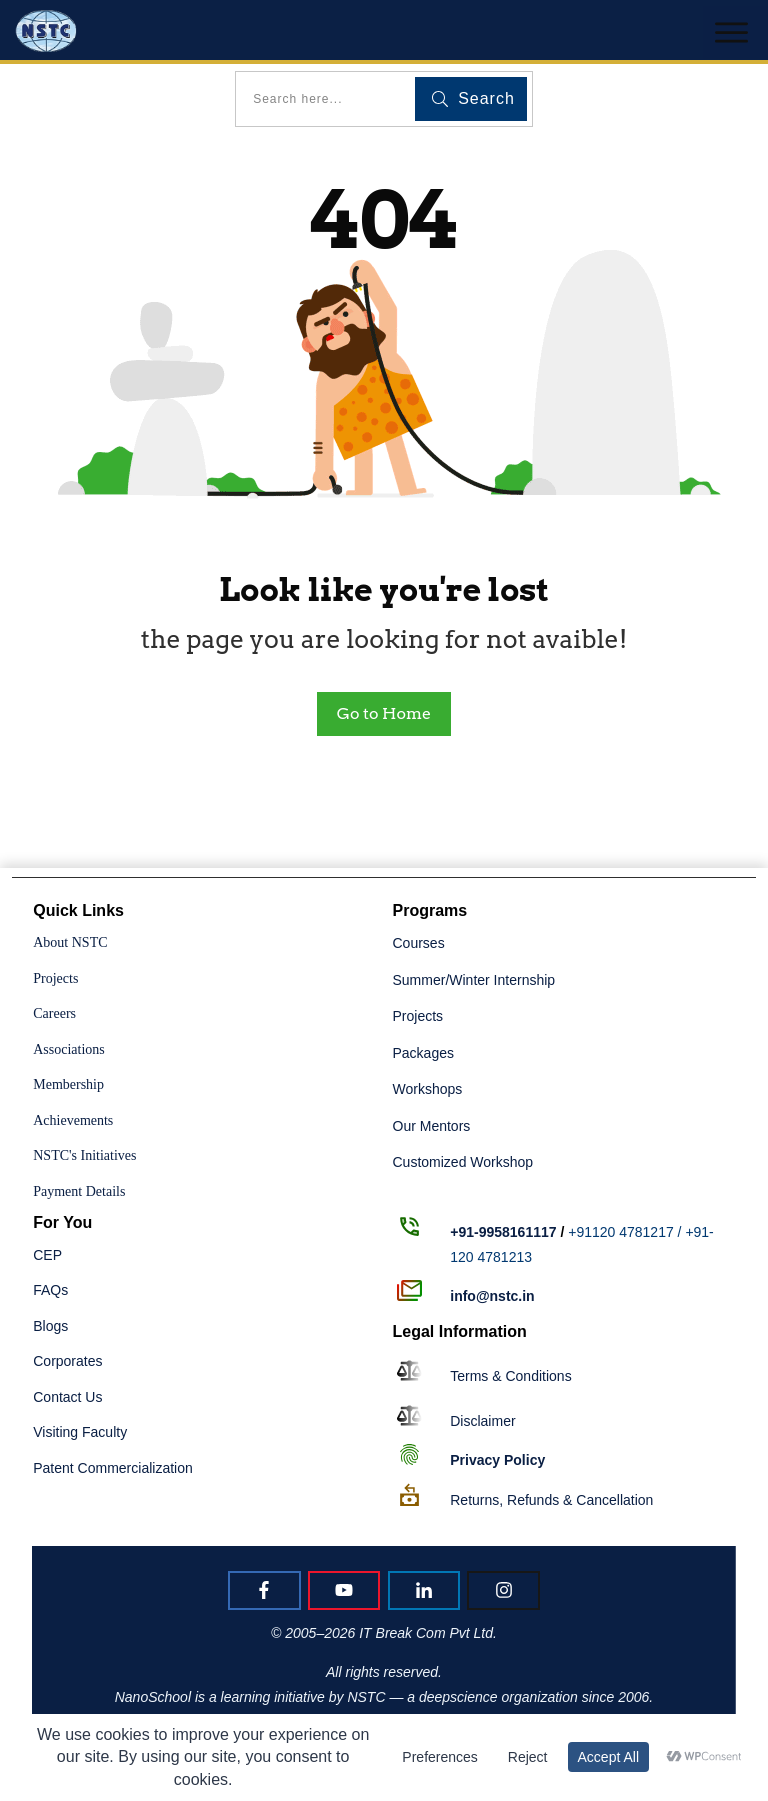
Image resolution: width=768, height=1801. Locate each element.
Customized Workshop (463, 1162)
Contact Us (67, 1397)
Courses (419, 943)
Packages (423, 1053)
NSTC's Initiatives (84, 1155)
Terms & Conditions (510, 1376)
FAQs (50, 1290)
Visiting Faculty (80, 1432)
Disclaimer (482, 1421)
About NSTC (70, 942)
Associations (69, 1049)
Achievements (73, 1120)
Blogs (50, 1326)
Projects (55, 978)
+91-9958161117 (503, 1232)
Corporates (67, 1361)
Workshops (428, 1089)
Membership (68, 1084)
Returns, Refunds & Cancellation (551, 1500)
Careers (54, 1013)
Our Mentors (432, 1126)
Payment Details (79, 1191)
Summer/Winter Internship (474, 980)
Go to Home (384, 713)
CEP (47, 1255)
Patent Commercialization (113, 1468)
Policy (497, 1460)
